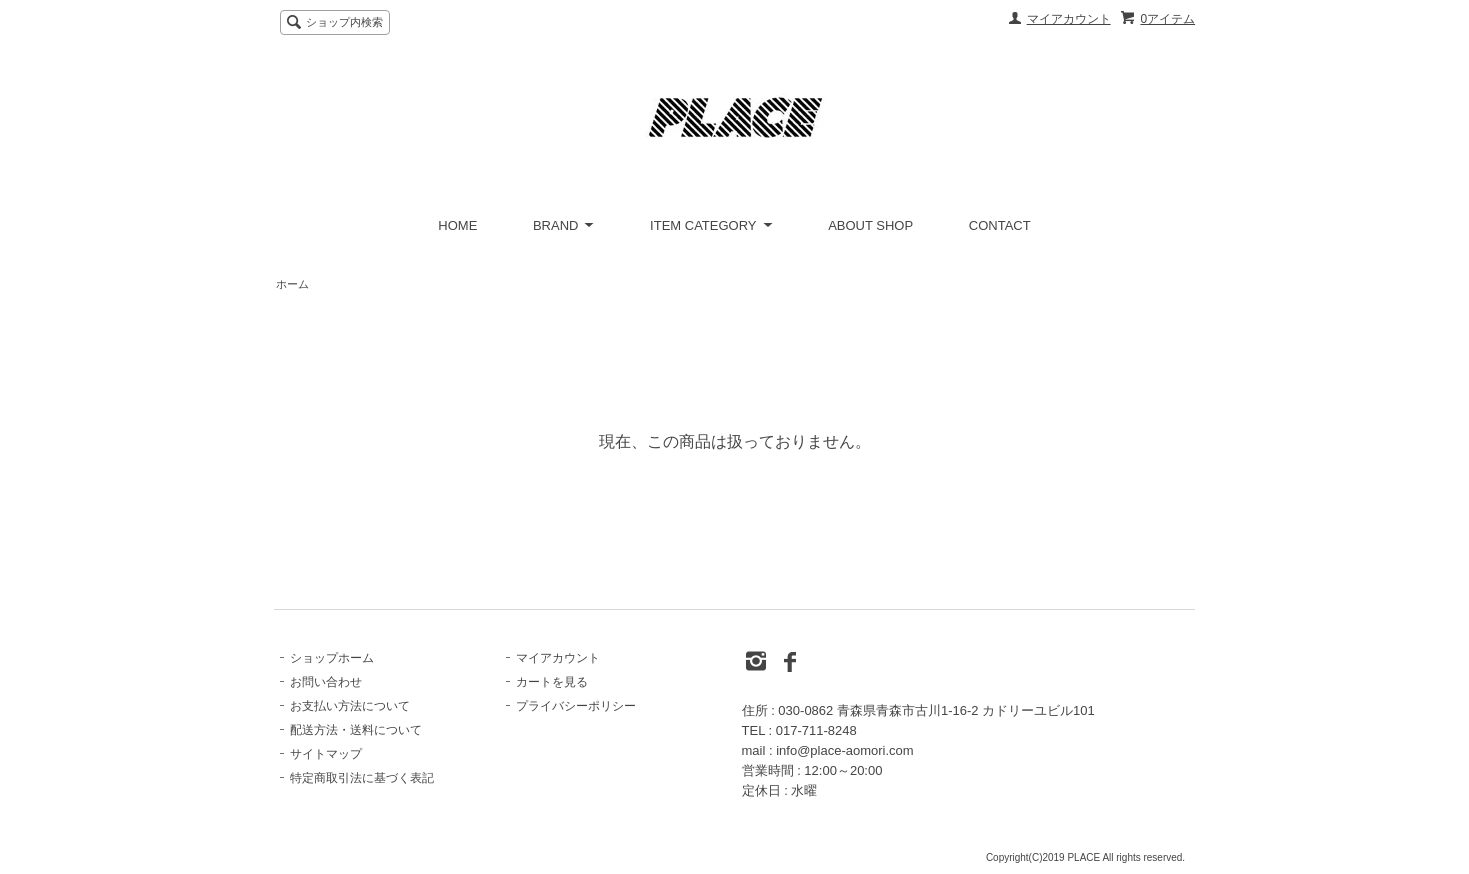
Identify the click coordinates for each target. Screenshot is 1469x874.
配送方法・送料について (356, 730)
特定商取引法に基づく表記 (362, 778)
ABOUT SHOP (870, 225)
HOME (457, 225)
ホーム (292, 284)
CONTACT (1000, 225)
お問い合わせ (326, 682)
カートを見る (552, 682)
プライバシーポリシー (576, 706)
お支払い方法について (350, 706)
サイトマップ (326, 754)
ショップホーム (332, 658)
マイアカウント (1069, 19)
